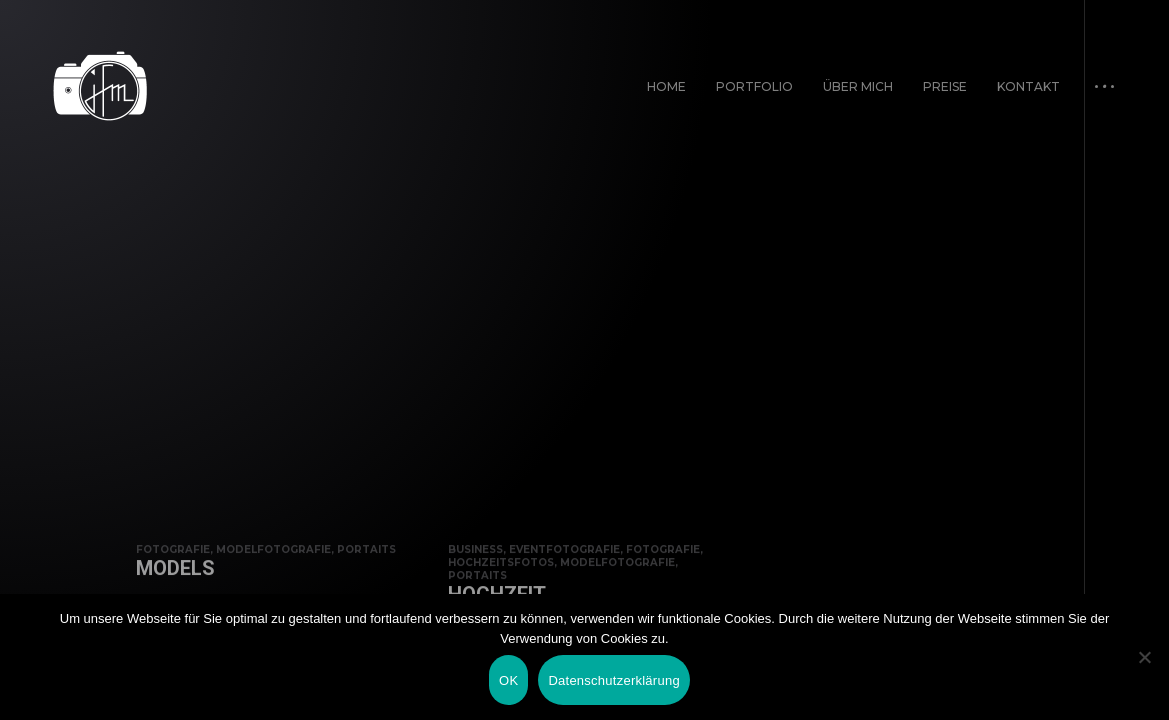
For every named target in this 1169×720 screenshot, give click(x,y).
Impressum (972, 684)
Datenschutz (1070, 684)
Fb (57, 684)
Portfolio (754, 86)
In (111, 684)
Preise (945, 86)
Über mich (858, 86)
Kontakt (1028, 86)
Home (666, 86)
